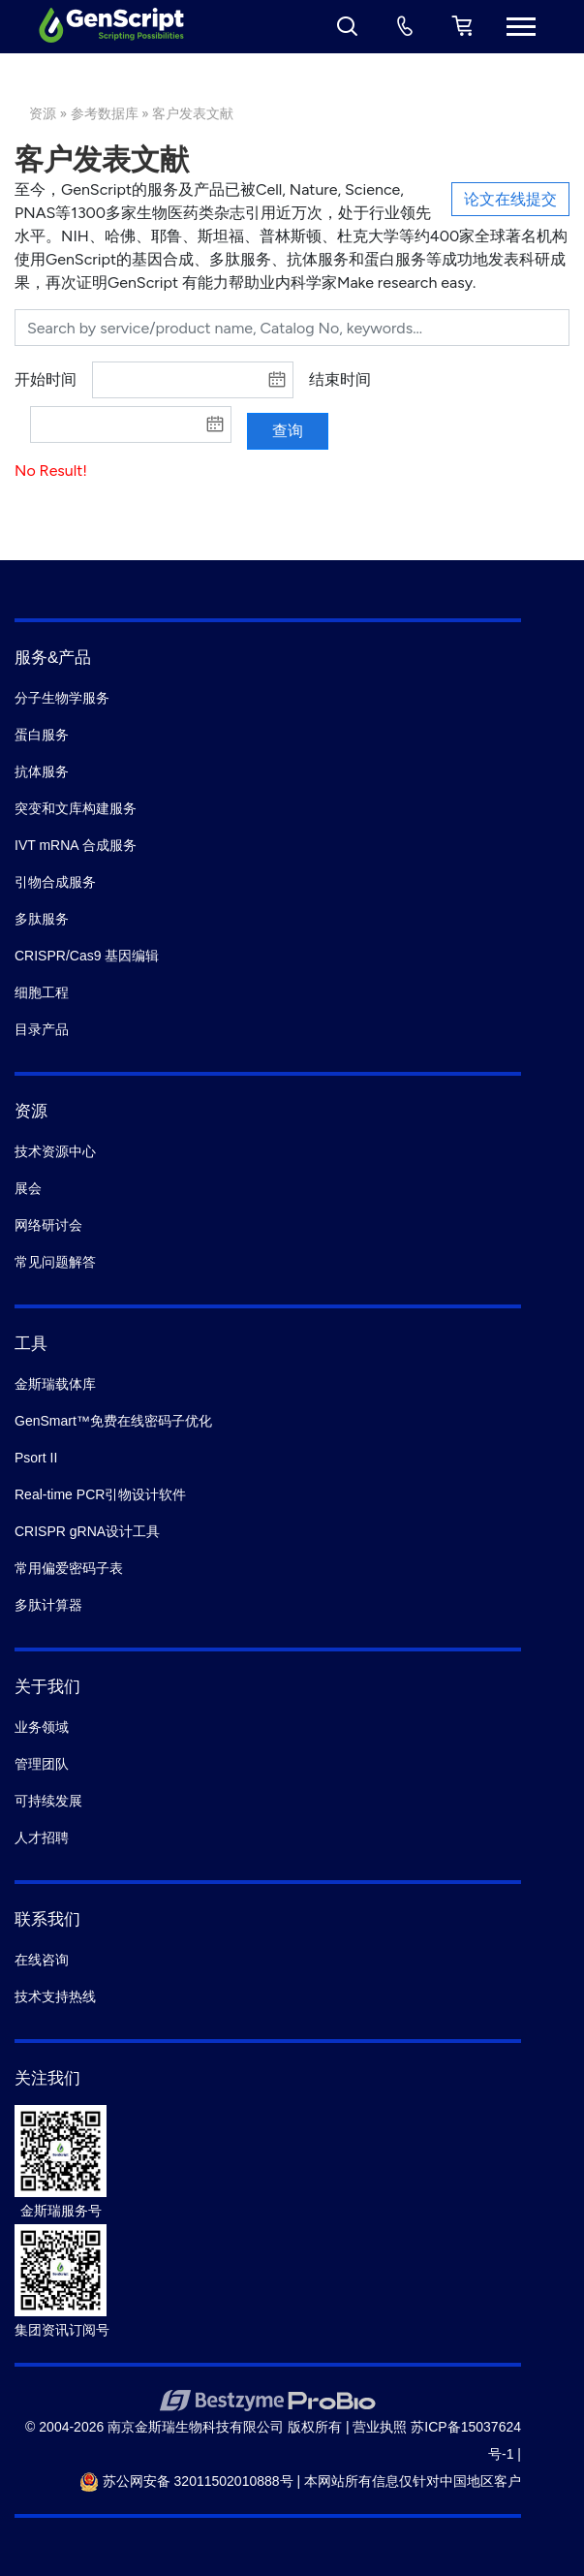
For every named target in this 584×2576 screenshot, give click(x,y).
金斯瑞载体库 (55, 1384)
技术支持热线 (55, 1996)
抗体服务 (42, 771)
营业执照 (380, 2427)
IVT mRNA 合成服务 (76, 845)
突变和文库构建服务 (76, 808)
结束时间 (340, 379)
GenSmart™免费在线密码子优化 (113, 1421)
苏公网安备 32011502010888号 (186, 2481)
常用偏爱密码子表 (69, 1568)
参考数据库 (104, 113)
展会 (28, 1188)
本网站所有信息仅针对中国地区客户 (412, 2481)
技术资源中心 (55, 1151)
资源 (42, 113)
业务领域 (42, 1727)
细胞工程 (42, 992)
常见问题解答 (55, 1262)
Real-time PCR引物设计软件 (100, 1494)
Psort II (36, 1457)
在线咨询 (42, 1959)
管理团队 (42, 1764)
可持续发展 (48, 1800)
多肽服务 (42, 919)
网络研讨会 (48, 1225)
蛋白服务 (42, 734)
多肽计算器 (48, 1605)
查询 (287, 431)
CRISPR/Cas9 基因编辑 (87, 955)
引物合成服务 (55, 882)
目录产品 (42, 1029)
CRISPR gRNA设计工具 (87, 1531)
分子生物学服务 (62, 698)
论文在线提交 (510, 199)
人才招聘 (42, 1837)
